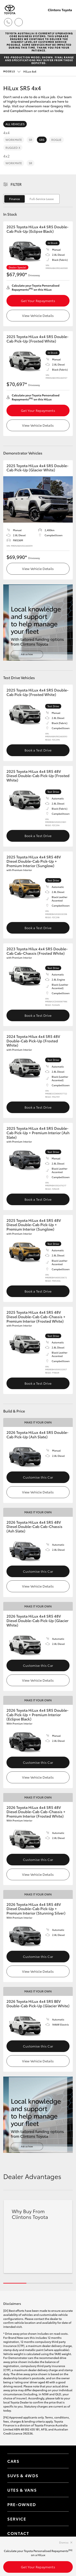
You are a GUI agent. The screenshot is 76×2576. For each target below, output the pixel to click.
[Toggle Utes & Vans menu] (62, 2490)
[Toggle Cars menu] (62, 2461)
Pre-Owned (21, 2504)
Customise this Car (38, 1477)
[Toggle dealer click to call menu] (8, 22)
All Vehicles (15, 124)
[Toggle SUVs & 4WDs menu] (62, 2475)
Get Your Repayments (38, 300)
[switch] (31, 199)
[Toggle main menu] (68, 22)
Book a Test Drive (38, 750)
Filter (16, 184)
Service (16, 2519)
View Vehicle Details (38, 315)
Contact (18, 2533)
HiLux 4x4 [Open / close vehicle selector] (19, 71)
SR (30, 140)
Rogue (56, 140)
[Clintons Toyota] (9, 9)
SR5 (41, 140)
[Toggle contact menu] (62, 2504)
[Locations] (19, 22)
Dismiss (64, 2542)
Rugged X (12, 148)
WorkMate (13, 140)
